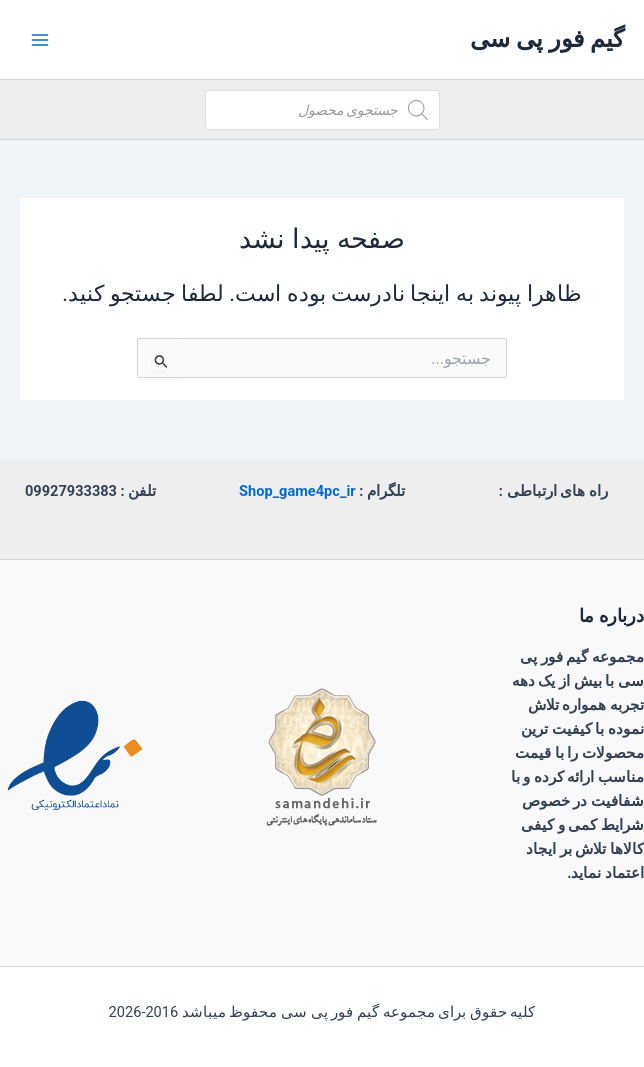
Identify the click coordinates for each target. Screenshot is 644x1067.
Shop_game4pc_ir (297, 491)
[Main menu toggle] (40, 39)
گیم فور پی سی (547, 39)
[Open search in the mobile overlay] (322, 110)
